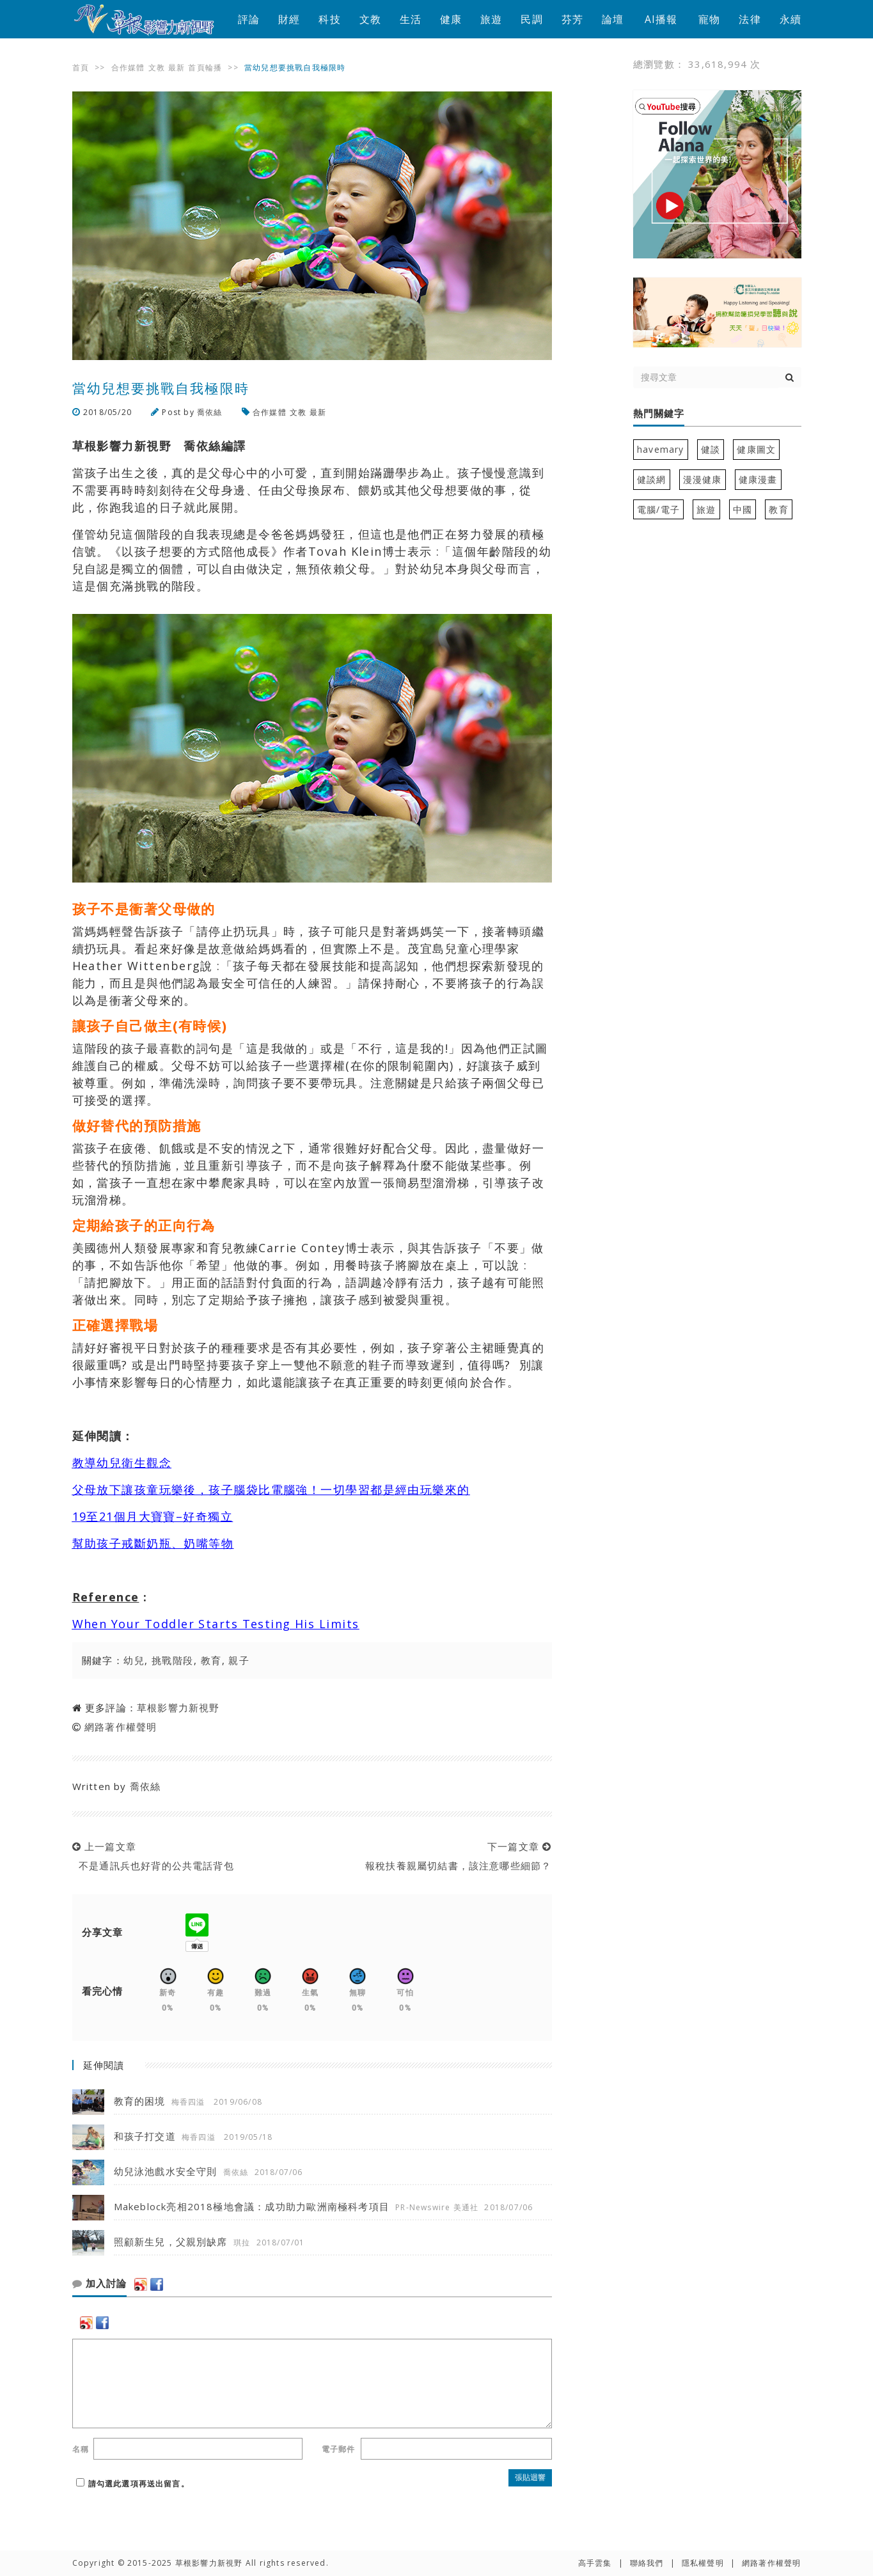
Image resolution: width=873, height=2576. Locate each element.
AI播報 (661, 19)
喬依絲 (210, 412)
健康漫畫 (758, 479)
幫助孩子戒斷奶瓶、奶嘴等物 (153, 1543)
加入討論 (99, 2283)
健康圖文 (756, 449)
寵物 (709, 19)
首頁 (80, 67)
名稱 (80, 2449)
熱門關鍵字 (658, 414)
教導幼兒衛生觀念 (122, 1462)
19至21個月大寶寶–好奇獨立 (152, 1516)
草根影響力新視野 (178, 1707)
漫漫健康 (702, 479)
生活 (410, 19)
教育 (211, 1660)
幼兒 (134, 1660)
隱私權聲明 (703, 2562)
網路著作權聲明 (120, 1726)
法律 (749, 19)
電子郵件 (339, 2449)
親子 (238, 1660)
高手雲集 (595, 2562)
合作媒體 (128, 67)
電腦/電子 (658, 509)
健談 (710, 449)
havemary (660, 449)
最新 (176, 67)
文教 (370, 19)
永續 (790, 19)
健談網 (651, 479)
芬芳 (572, 19)
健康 (451, 19)
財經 (289, 19)
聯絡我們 (647, 2562)
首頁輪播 (205, 67)
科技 (329, 19)
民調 (531, 19)
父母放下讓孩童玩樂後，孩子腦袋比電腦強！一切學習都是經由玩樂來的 (271, 1489)
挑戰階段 (173, 1660)
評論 (249, 19)
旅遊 (491, 19)
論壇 (613, 19)
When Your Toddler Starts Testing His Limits (215, 1623)
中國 (742, 509)
